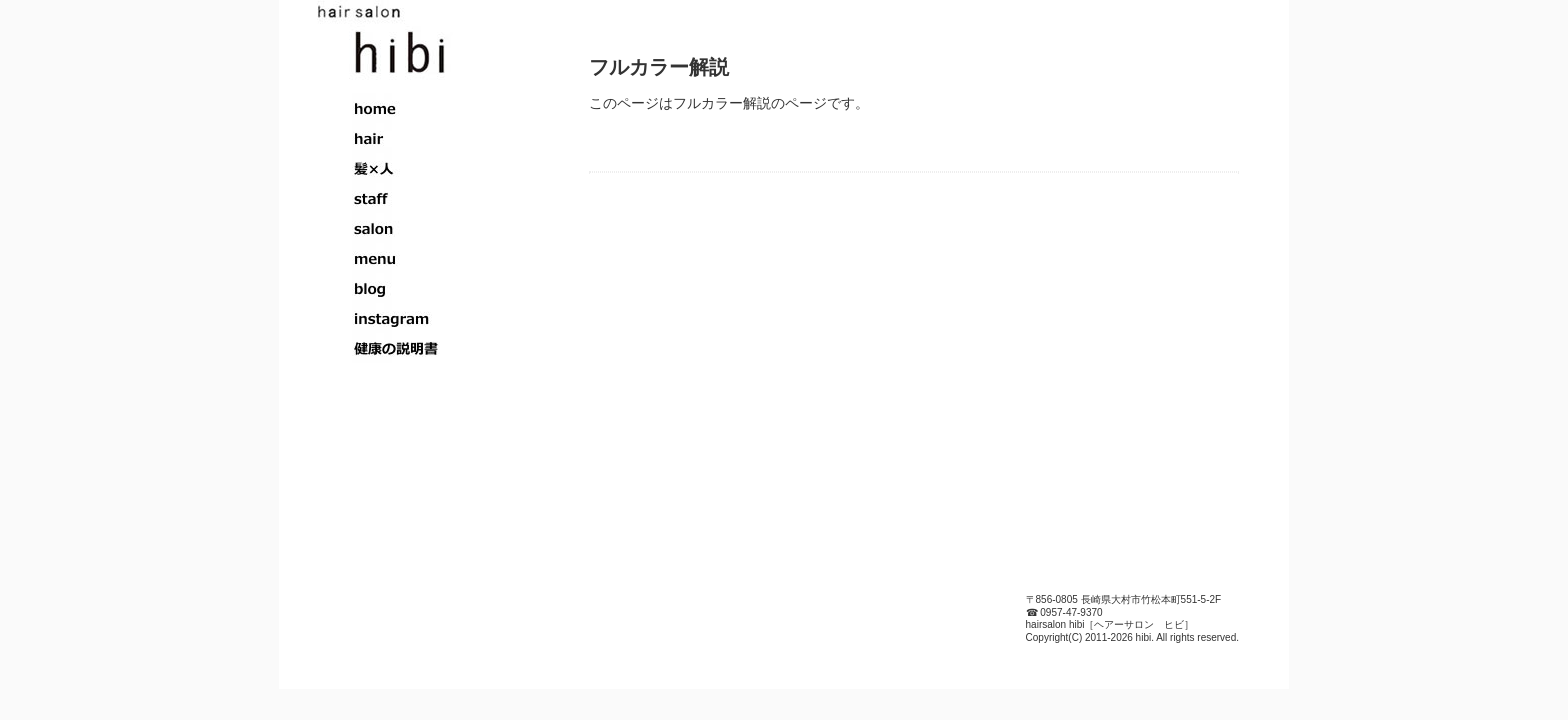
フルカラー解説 (659, 67)
